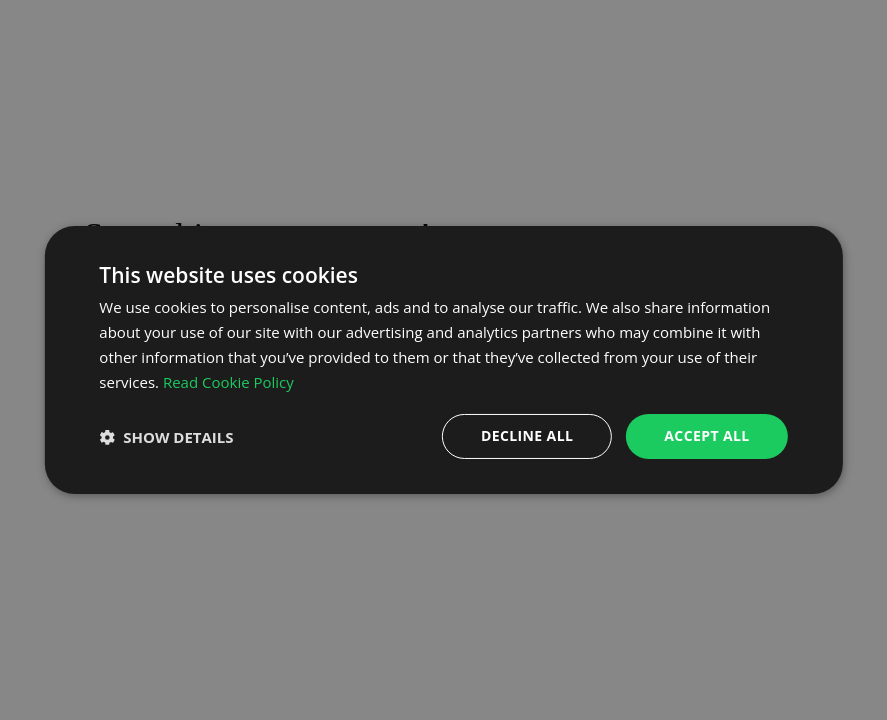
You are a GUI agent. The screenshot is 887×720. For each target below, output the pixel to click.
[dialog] (443, 360)
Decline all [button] (527, 435)
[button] (166, 437)
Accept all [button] (706, 435)
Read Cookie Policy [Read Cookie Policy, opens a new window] (228, 382)
